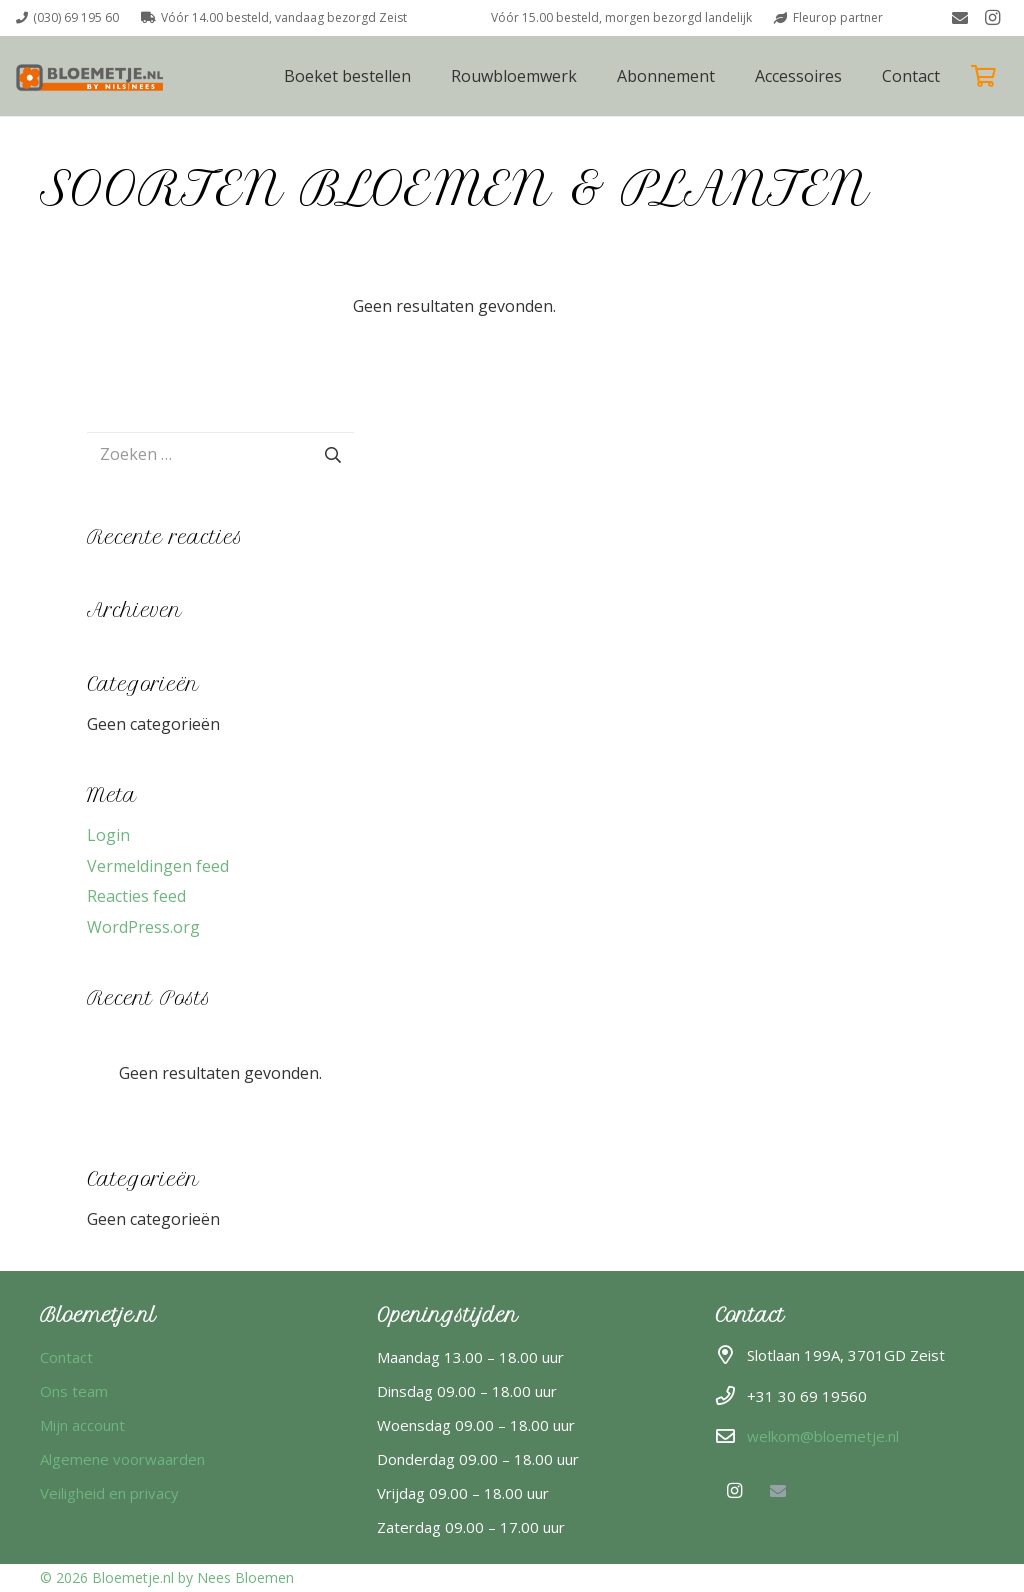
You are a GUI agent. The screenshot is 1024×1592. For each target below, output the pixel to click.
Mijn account (82, 1425)
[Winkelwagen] (984, 76)
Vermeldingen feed (158, 866)
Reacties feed (136, 896)
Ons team (74, 1391)
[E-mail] (960, 18)
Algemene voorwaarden (122, 1459)
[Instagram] (992, 18)
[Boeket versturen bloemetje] (93, 76)
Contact (66, 1357)
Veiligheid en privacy (109, 1493)
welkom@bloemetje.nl (823, 1436)
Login (108, 835)
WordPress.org (143, 927)
